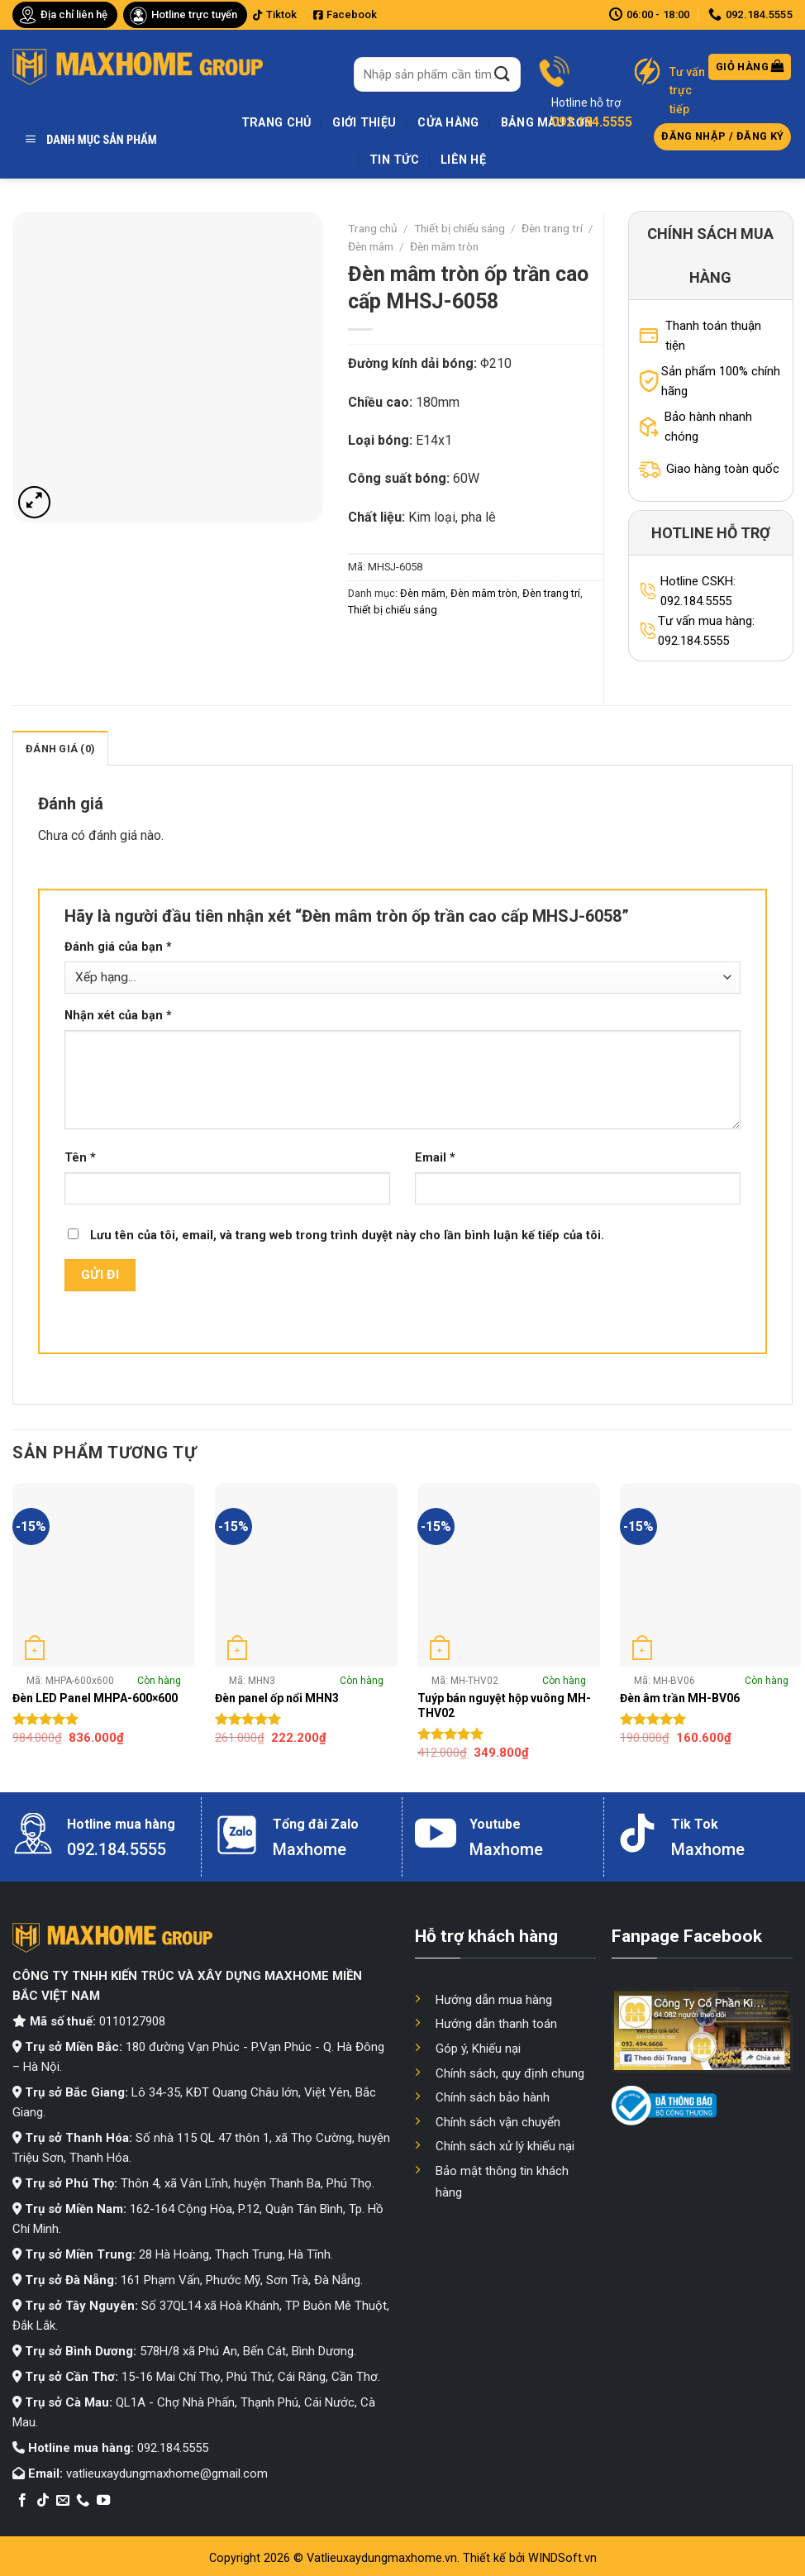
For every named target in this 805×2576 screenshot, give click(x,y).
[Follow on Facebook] (22, 2500)
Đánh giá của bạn (118, 947)
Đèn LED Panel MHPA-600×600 (95, 1698)
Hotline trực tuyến (194, 14)
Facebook (345, 14)
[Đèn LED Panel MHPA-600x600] (103, 1574)
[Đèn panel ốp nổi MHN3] (306, 1574)
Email (435, 1158)
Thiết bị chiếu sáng (459, 228)
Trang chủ (276, 123)
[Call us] (82, 2500)
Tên (80, 1158)
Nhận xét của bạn (118, 1016)
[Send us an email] (62, 2500)
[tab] (60, 748)
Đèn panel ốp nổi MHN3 (277, 1698)
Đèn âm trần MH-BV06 (680, 1698)
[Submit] (502, 74)
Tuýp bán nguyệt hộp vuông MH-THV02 (504, 1705)
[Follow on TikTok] (43, 2500)
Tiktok (275, 14)
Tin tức (394, 160)
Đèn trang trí (552, 228)
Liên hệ (463, 160)
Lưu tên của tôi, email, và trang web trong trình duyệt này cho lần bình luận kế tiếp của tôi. (347, 1235)
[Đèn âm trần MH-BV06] (711, 1574)
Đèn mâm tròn (444, 246)
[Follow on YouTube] (103, 2500)
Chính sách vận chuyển (498, 2122)
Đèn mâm (370, 246)
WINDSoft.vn (562, 2558)
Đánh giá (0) (60, 748)
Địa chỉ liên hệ (73, 14)
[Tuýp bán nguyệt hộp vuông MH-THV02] (508, 1574)
